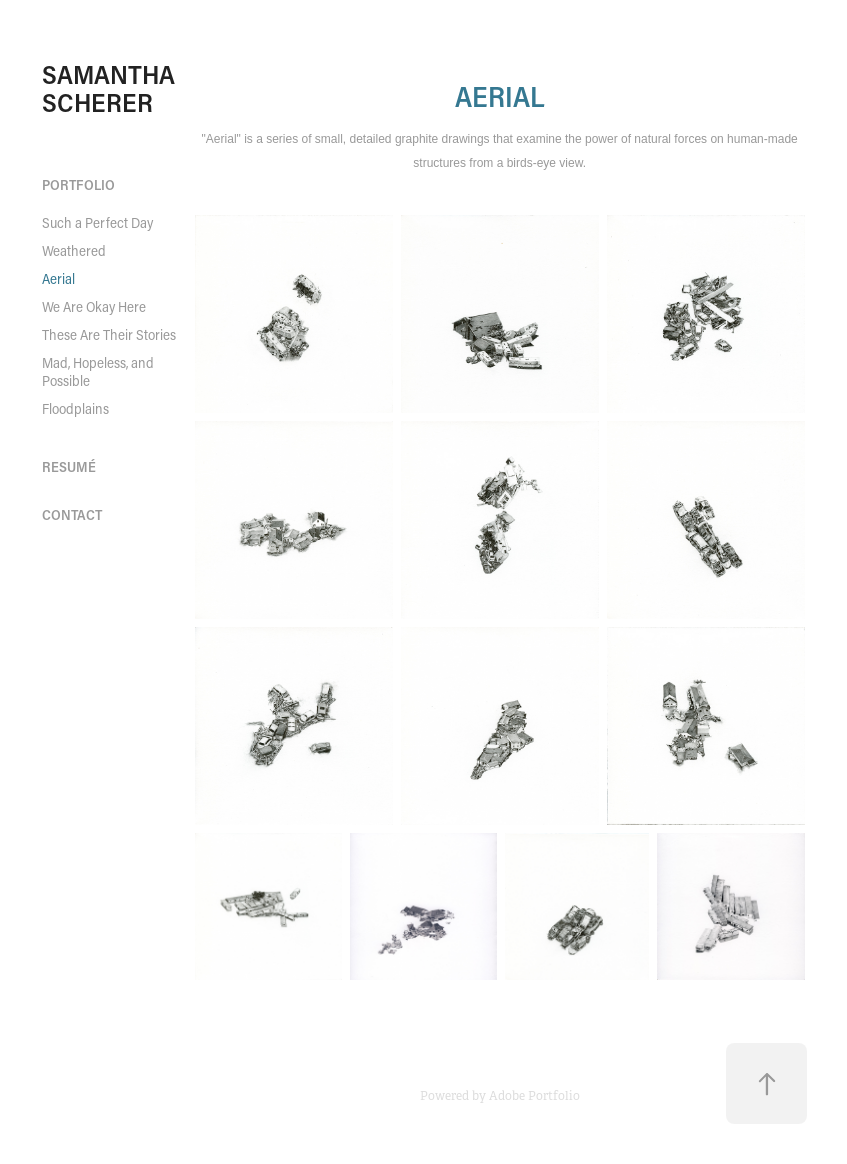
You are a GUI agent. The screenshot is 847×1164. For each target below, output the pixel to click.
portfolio (78, 184)
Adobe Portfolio (534, 1096)
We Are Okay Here (94, 306)
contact (72, 514)
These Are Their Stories (109, 334)
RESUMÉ (69, 466)
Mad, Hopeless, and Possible (98, 371)
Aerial (58, 278)
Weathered (74, 250)
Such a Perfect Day (97, 222)
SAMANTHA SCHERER (111, 88)
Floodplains (75, 408)
